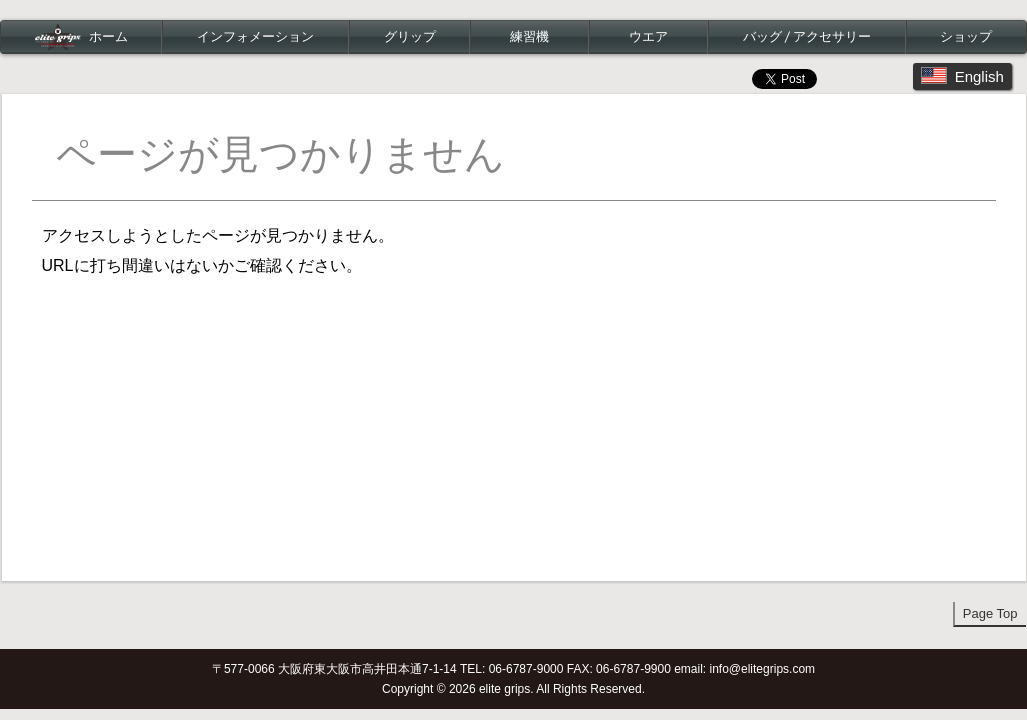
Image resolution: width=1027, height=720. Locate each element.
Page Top (990, 613)
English (962, 76)
